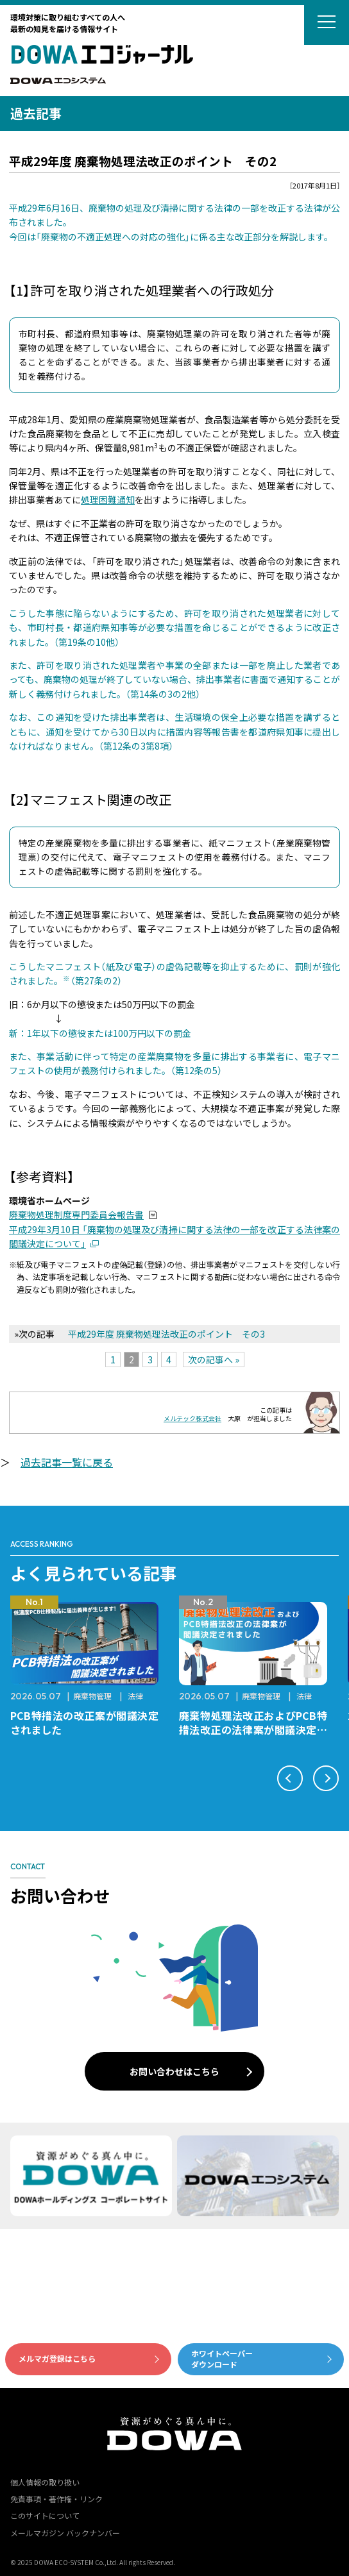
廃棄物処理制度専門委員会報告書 (76, 1214)
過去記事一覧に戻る (67, 1462)
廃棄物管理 (92, 1695)
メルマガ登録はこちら (57, 2358)
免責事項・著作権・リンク (56, 2498)
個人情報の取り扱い (45, 2482)
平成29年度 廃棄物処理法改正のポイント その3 (166, 1333)
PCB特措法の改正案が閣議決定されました (84, 1722)
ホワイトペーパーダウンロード (222, 2359)
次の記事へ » (213, 1359)
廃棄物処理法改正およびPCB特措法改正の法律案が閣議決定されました (253, 1729)
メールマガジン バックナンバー (65, 2532)
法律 (135, 1695)
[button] (290, 1778)
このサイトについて (45, 2515)
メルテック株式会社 (192, 1418)
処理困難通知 (108, 499)
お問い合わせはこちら (174, 2071)
